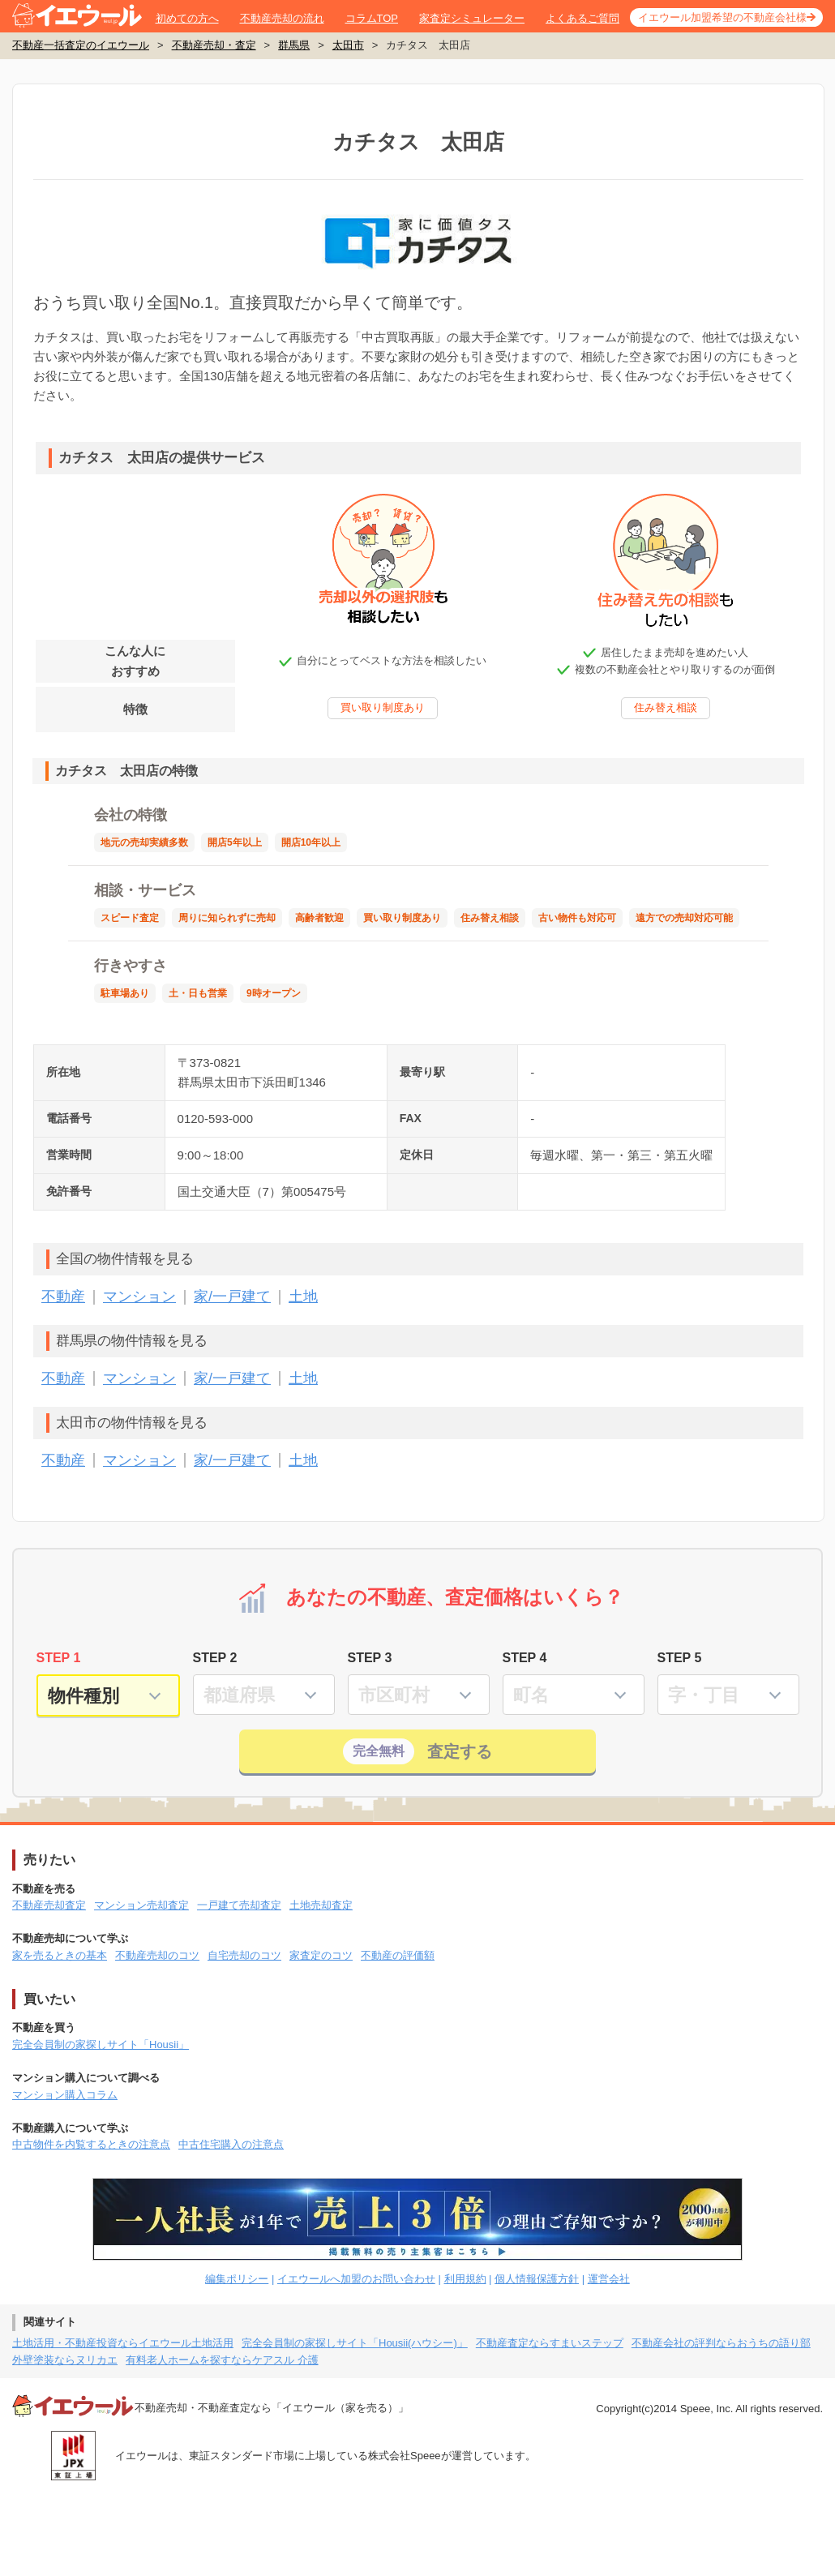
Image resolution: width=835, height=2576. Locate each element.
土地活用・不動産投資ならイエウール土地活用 (122, 2343)
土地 (303, 1296)
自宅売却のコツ (244, 1955)
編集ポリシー (236, 2279)
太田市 (348, 45)
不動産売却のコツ (157, 1955)
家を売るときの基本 (59, 1955)
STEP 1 (58, 1658)
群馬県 (294, 45)
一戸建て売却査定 (239, 1905)
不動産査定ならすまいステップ (549, 2343)
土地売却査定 (321, 1905)
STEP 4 (525, 1658)
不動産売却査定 (49, 1905)
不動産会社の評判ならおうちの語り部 (721, 2343)
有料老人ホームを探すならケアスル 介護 (222, 2360)
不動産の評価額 (398, 1955)
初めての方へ (187, 18)
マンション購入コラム (65, 2095)
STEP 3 (370, 1658)
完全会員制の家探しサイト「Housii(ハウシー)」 (355, 2343)
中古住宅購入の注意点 (231, 2144)
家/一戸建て (232, 1296)
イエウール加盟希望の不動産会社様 (722, 17)
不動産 (63, 1296)
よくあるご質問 (582, 18)
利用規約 (465, 2279)
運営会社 (609, 2279)
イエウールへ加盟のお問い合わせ (356, 2279)
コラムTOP (372, 18)
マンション (139, 1296)
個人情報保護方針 (537, 2279)
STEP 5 (679, 1658)
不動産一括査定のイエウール (80, 45)
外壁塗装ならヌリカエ (65, 2360)
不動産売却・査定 (214, 45)
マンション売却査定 (141, 1905)
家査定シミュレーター (472, 18)
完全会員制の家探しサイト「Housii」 (100, 2044)
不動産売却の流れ (282, 18)
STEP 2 (215, 1658)
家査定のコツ (321, 1955)
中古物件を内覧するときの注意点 (91, 2144)
